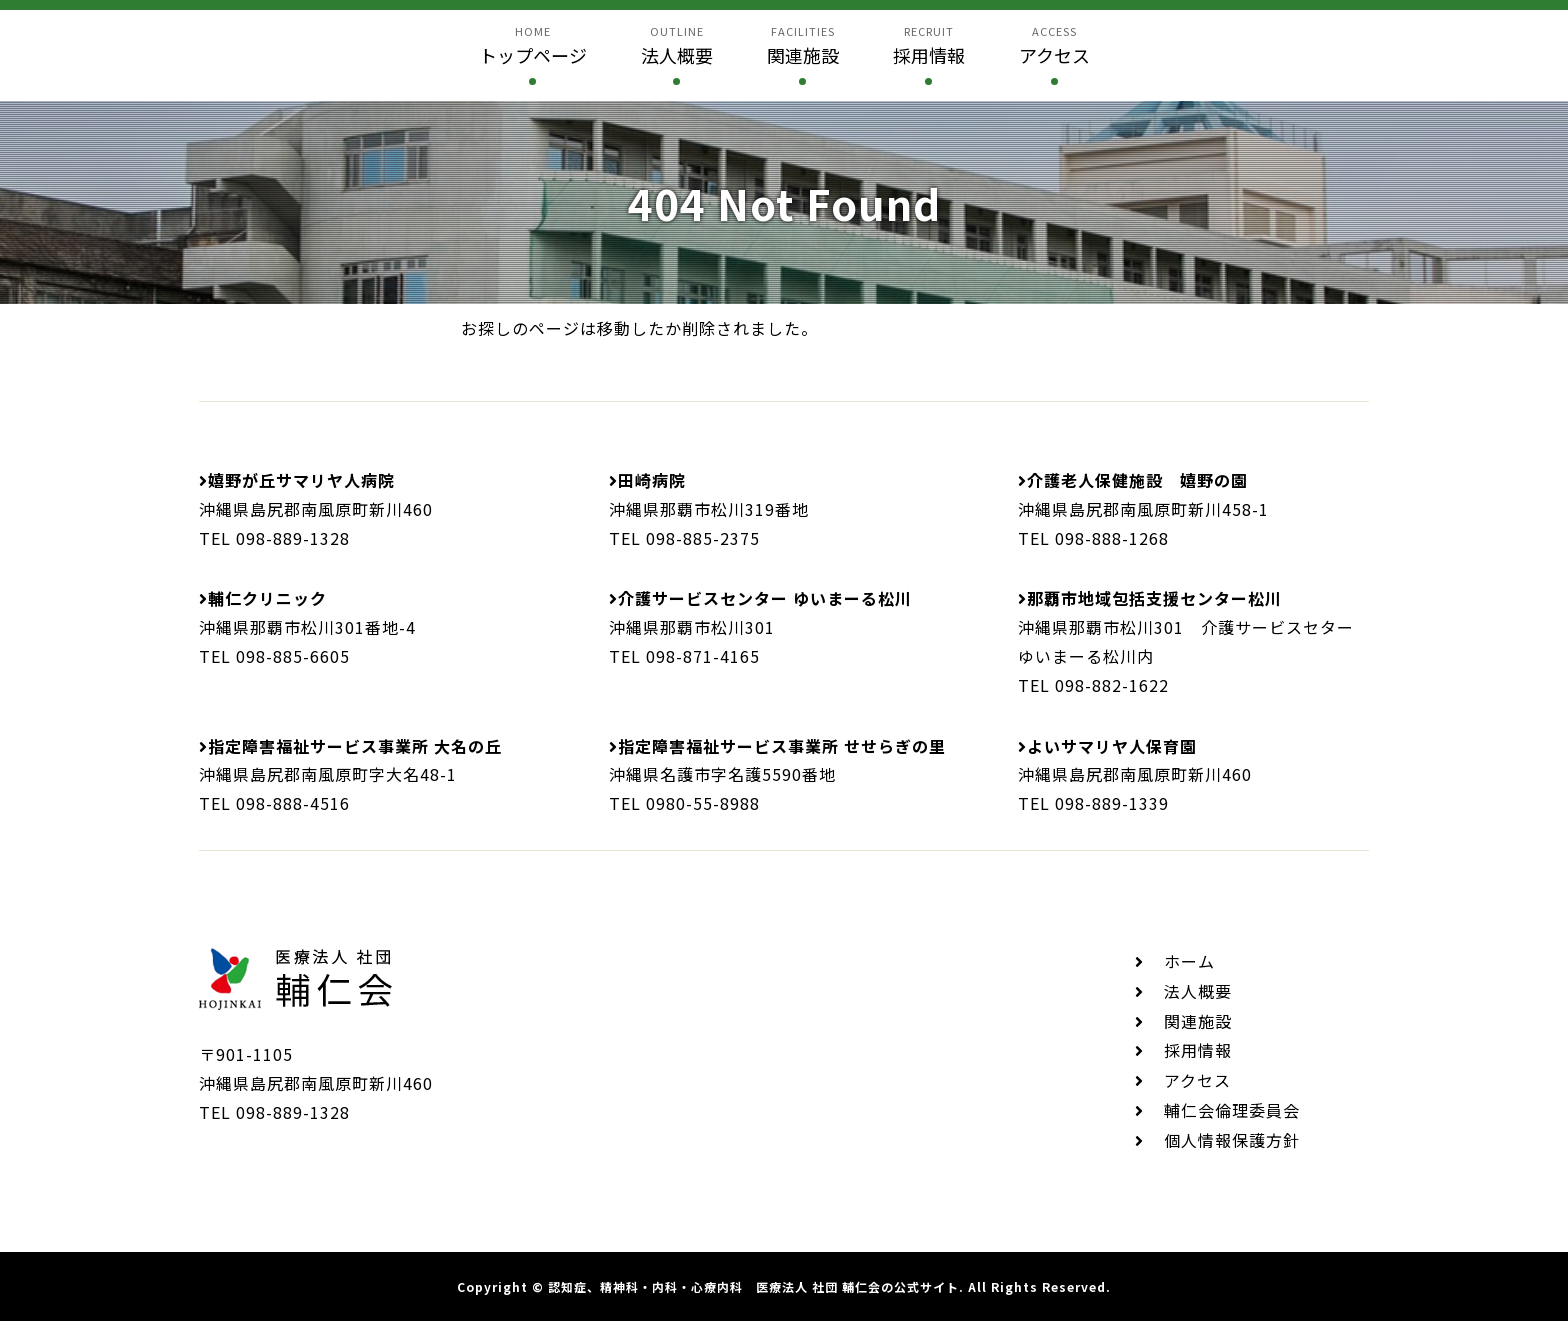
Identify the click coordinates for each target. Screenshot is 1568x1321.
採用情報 (1198, 1050)
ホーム (1189, 961)
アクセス (1197, 1080)
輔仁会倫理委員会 (1232, 1110)
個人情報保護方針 (1232, 1140)
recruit (929, 46)
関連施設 (1198, 1021)
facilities (803, 46)
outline (677, 46)
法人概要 (1198, 991)
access (1054, 46)
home (533, 46)
